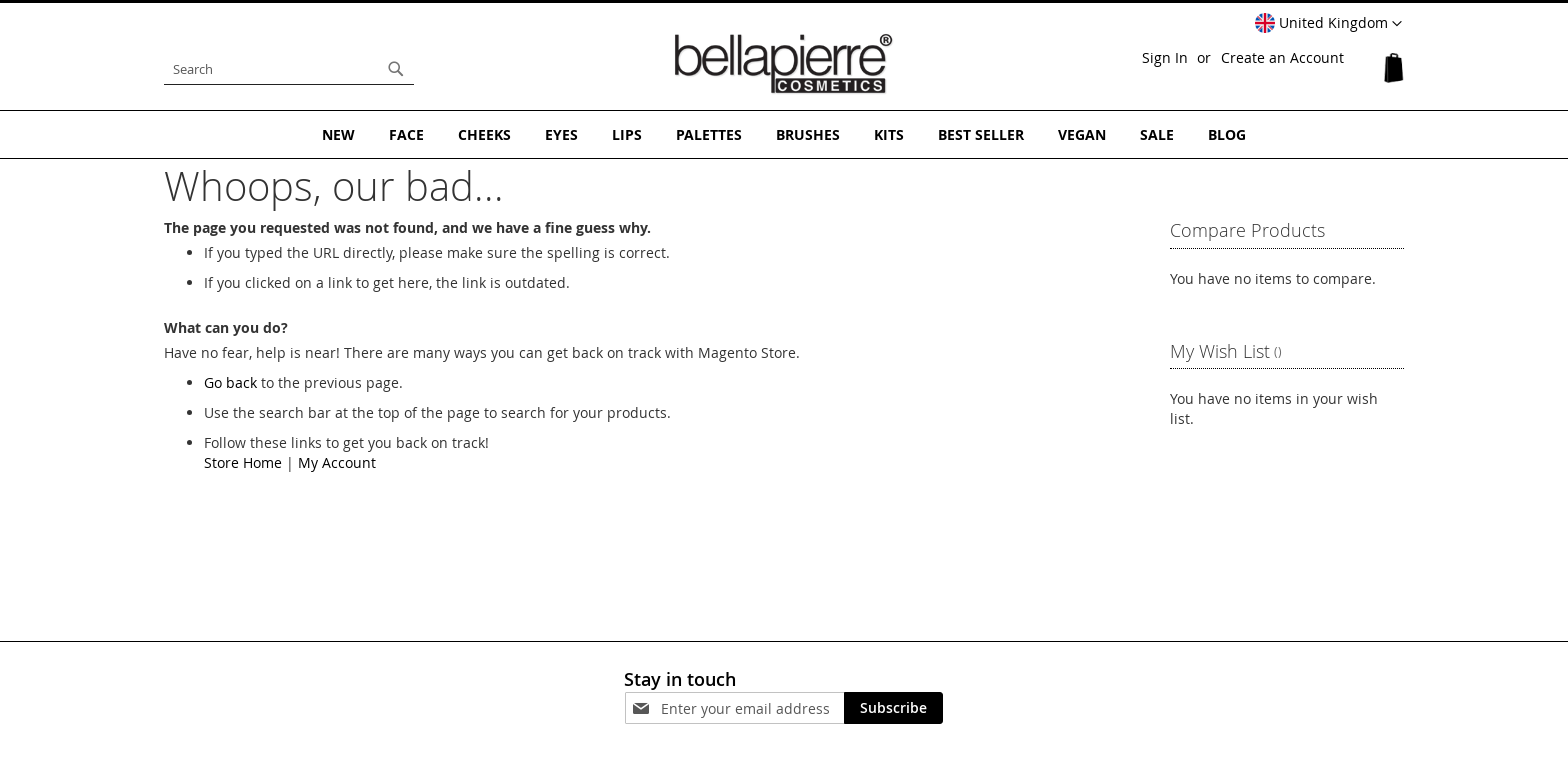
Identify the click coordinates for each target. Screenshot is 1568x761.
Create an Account (1282, 57)
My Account (337, 462)
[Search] (396, 69)
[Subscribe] (893, 708)
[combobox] (289, 69)
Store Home (243, 462)
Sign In (1165, 57)
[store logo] (784, 64)
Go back (230, 382)
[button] (1328, 24)
